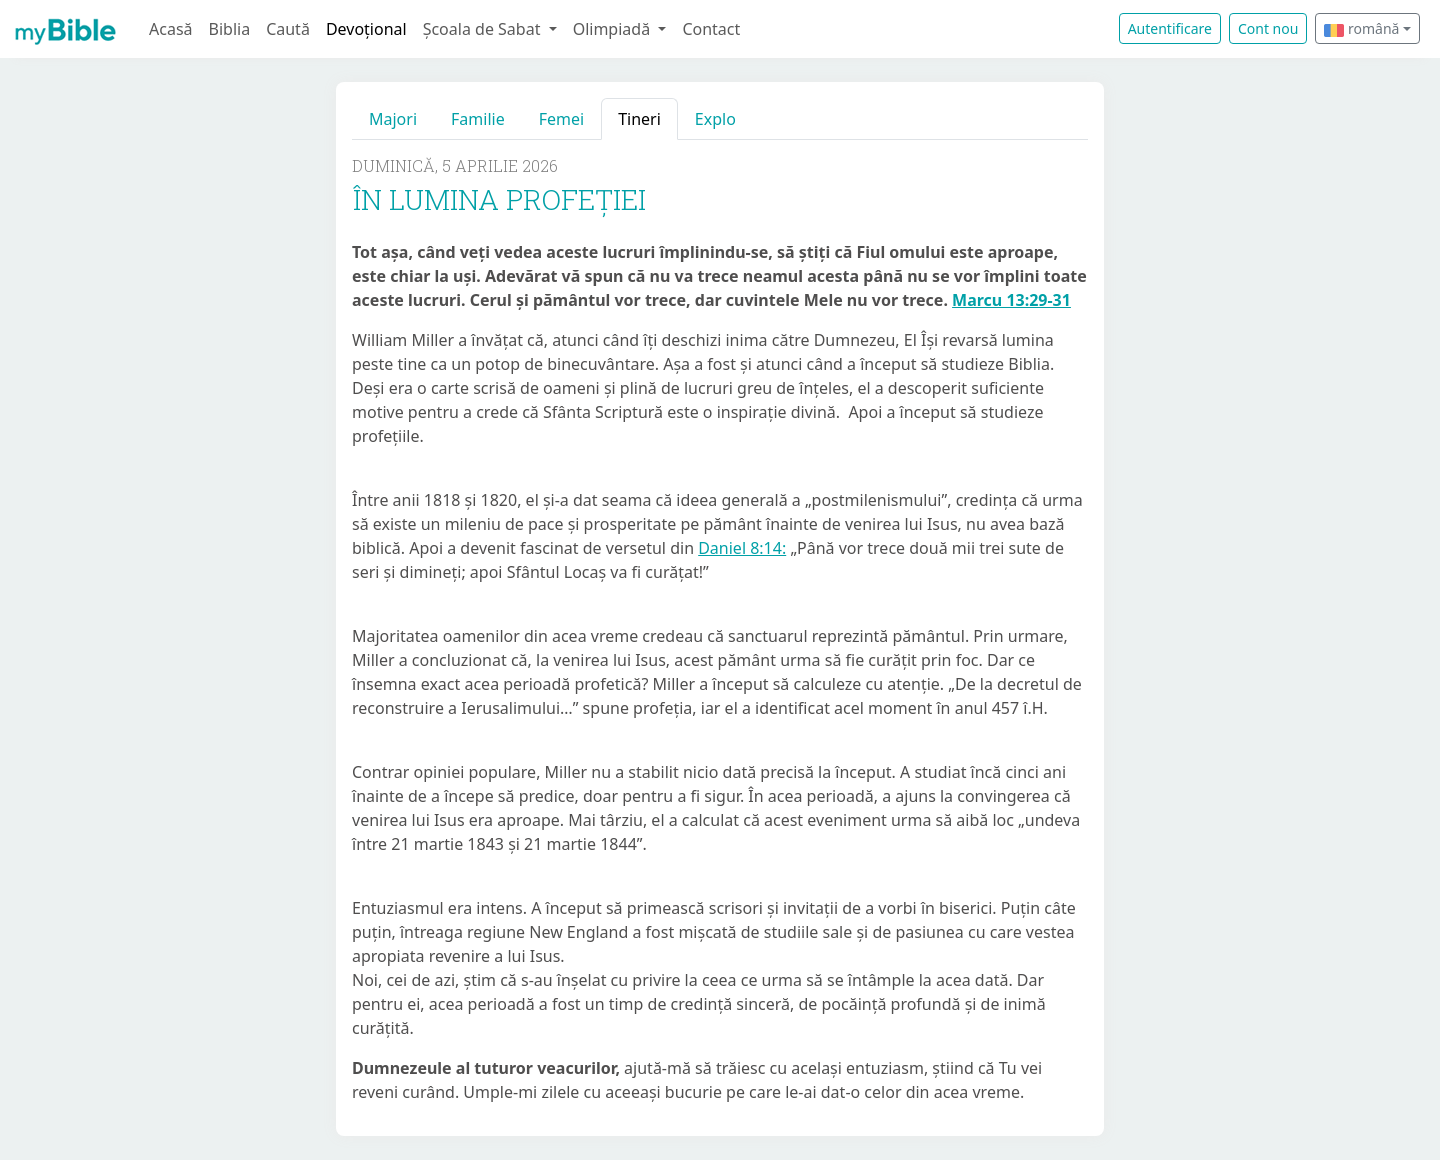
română (1361, 28)
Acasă (171, 29)
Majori (393, 119)
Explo (715, 119)
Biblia (230, 29)
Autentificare (1170, 28)
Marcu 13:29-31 (1011, 300)
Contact (711, 29)
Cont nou (1268, 28)
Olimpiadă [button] (614, 29)
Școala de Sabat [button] (484, 29)
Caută (288, 29)
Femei (561, 119)
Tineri (639, 119)
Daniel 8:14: (742, 548)
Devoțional (366, 29)
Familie (478, 119)
